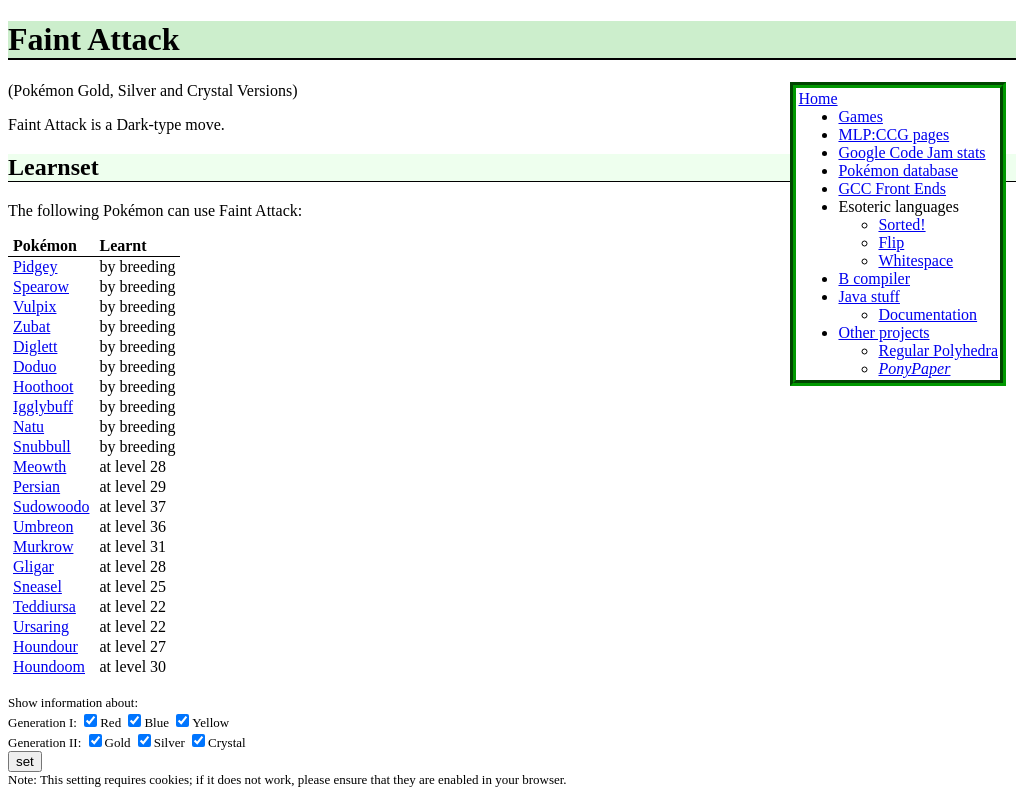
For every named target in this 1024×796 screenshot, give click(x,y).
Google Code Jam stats (911, 152)
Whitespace (915, 260)
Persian (36, 486)
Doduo (35, 366)
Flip (891, 242)
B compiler (874, 278)
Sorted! (901, 224)
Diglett (35, 346)
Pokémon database (898, 170)
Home (817, 98)
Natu (28, 426)
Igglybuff (43, 406)
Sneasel (37, 586)
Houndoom (49, 666)
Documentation (927, 314)
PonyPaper (914, 368)
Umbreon (43, 526)
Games (860, 116)
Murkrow (43, 546)
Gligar (33, 566)
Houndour (45, 646)
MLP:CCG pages (893, 134)
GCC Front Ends (892, 188)
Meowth (39, 466)
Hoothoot (43, 386)
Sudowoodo (51, 506)
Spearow (41, 286)
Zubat (31, 326)
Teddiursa (44, 606)
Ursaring (41, 626)
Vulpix (34, 306)
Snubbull (42, 446)
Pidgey (35, 266)
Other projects (883, 332)
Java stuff (868, 296)
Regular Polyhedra (938, 350)
